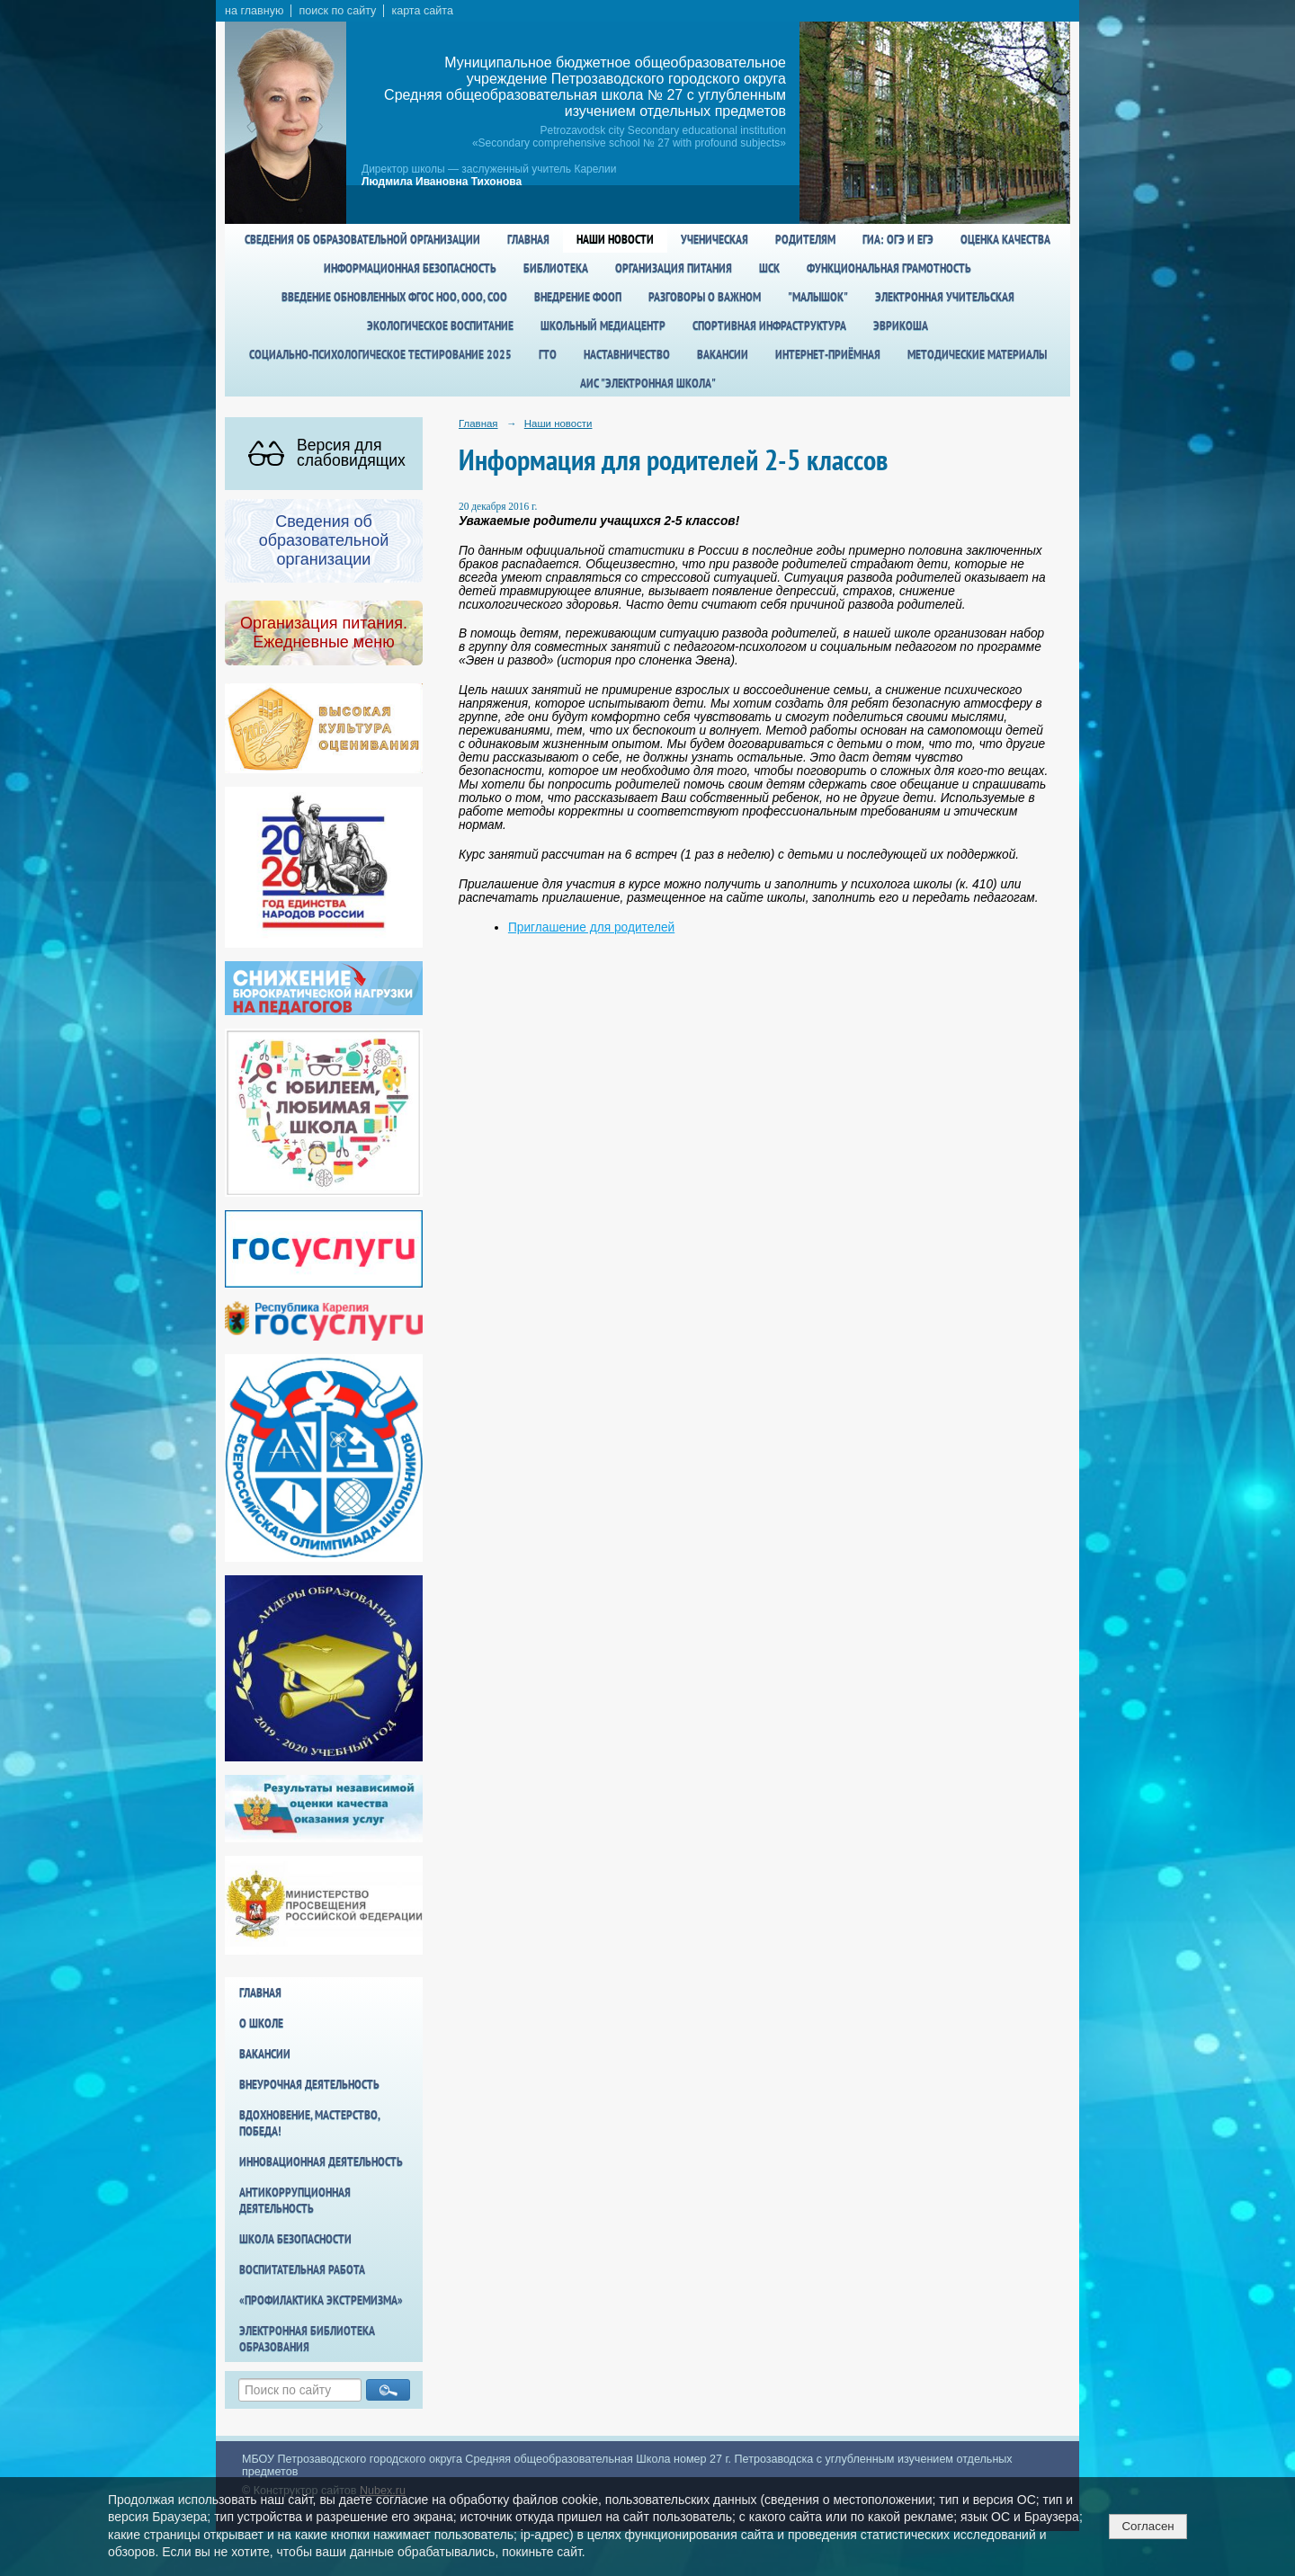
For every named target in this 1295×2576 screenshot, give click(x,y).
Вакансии (722, 354)
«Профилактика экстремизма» (321, 2300)
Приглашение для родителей (591, 927)
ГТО (548, 354)
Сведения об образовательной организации (362, 239)
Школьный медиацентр (602, 325)
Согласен (1147, 2526)
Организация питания (673, 268)
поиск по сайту (337, 10)
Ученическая (714, 239)
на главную (254, 10)
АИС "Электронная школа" (648, 383)
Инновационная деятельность (321, 2161)
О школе (261, 2023)
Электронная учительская (944, 297)
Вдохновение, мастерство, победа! (309, 2123)
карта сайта (422, 10)
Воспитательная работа (302, 2269)
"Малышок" (818, 297)
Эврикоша (900, 325)
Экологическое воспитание (440, 325)
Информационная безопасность (410, 268)
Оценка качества (1005, 239)
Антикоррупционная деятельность (295, 2200)
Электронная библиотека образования (307, 2338)
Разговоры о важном (704, 297)
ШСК (769, 268)
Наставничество (627, 354)
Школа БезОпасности (295, 2239)
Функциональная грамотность (889, 268)
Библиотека (555, 268)
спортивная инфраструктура (769, 325)
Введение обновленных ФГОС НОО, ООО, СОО (394, 297)
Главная (528, 239)
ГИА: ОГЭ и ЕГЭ (897, 239)
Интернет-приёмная (827, 354)
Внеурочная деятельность (309, 2084)
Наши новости (615, 239)
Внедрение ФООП (577, 297)
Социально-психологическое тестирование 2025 (380, 354)
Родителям (805, 239)
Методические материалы (977, 354)
